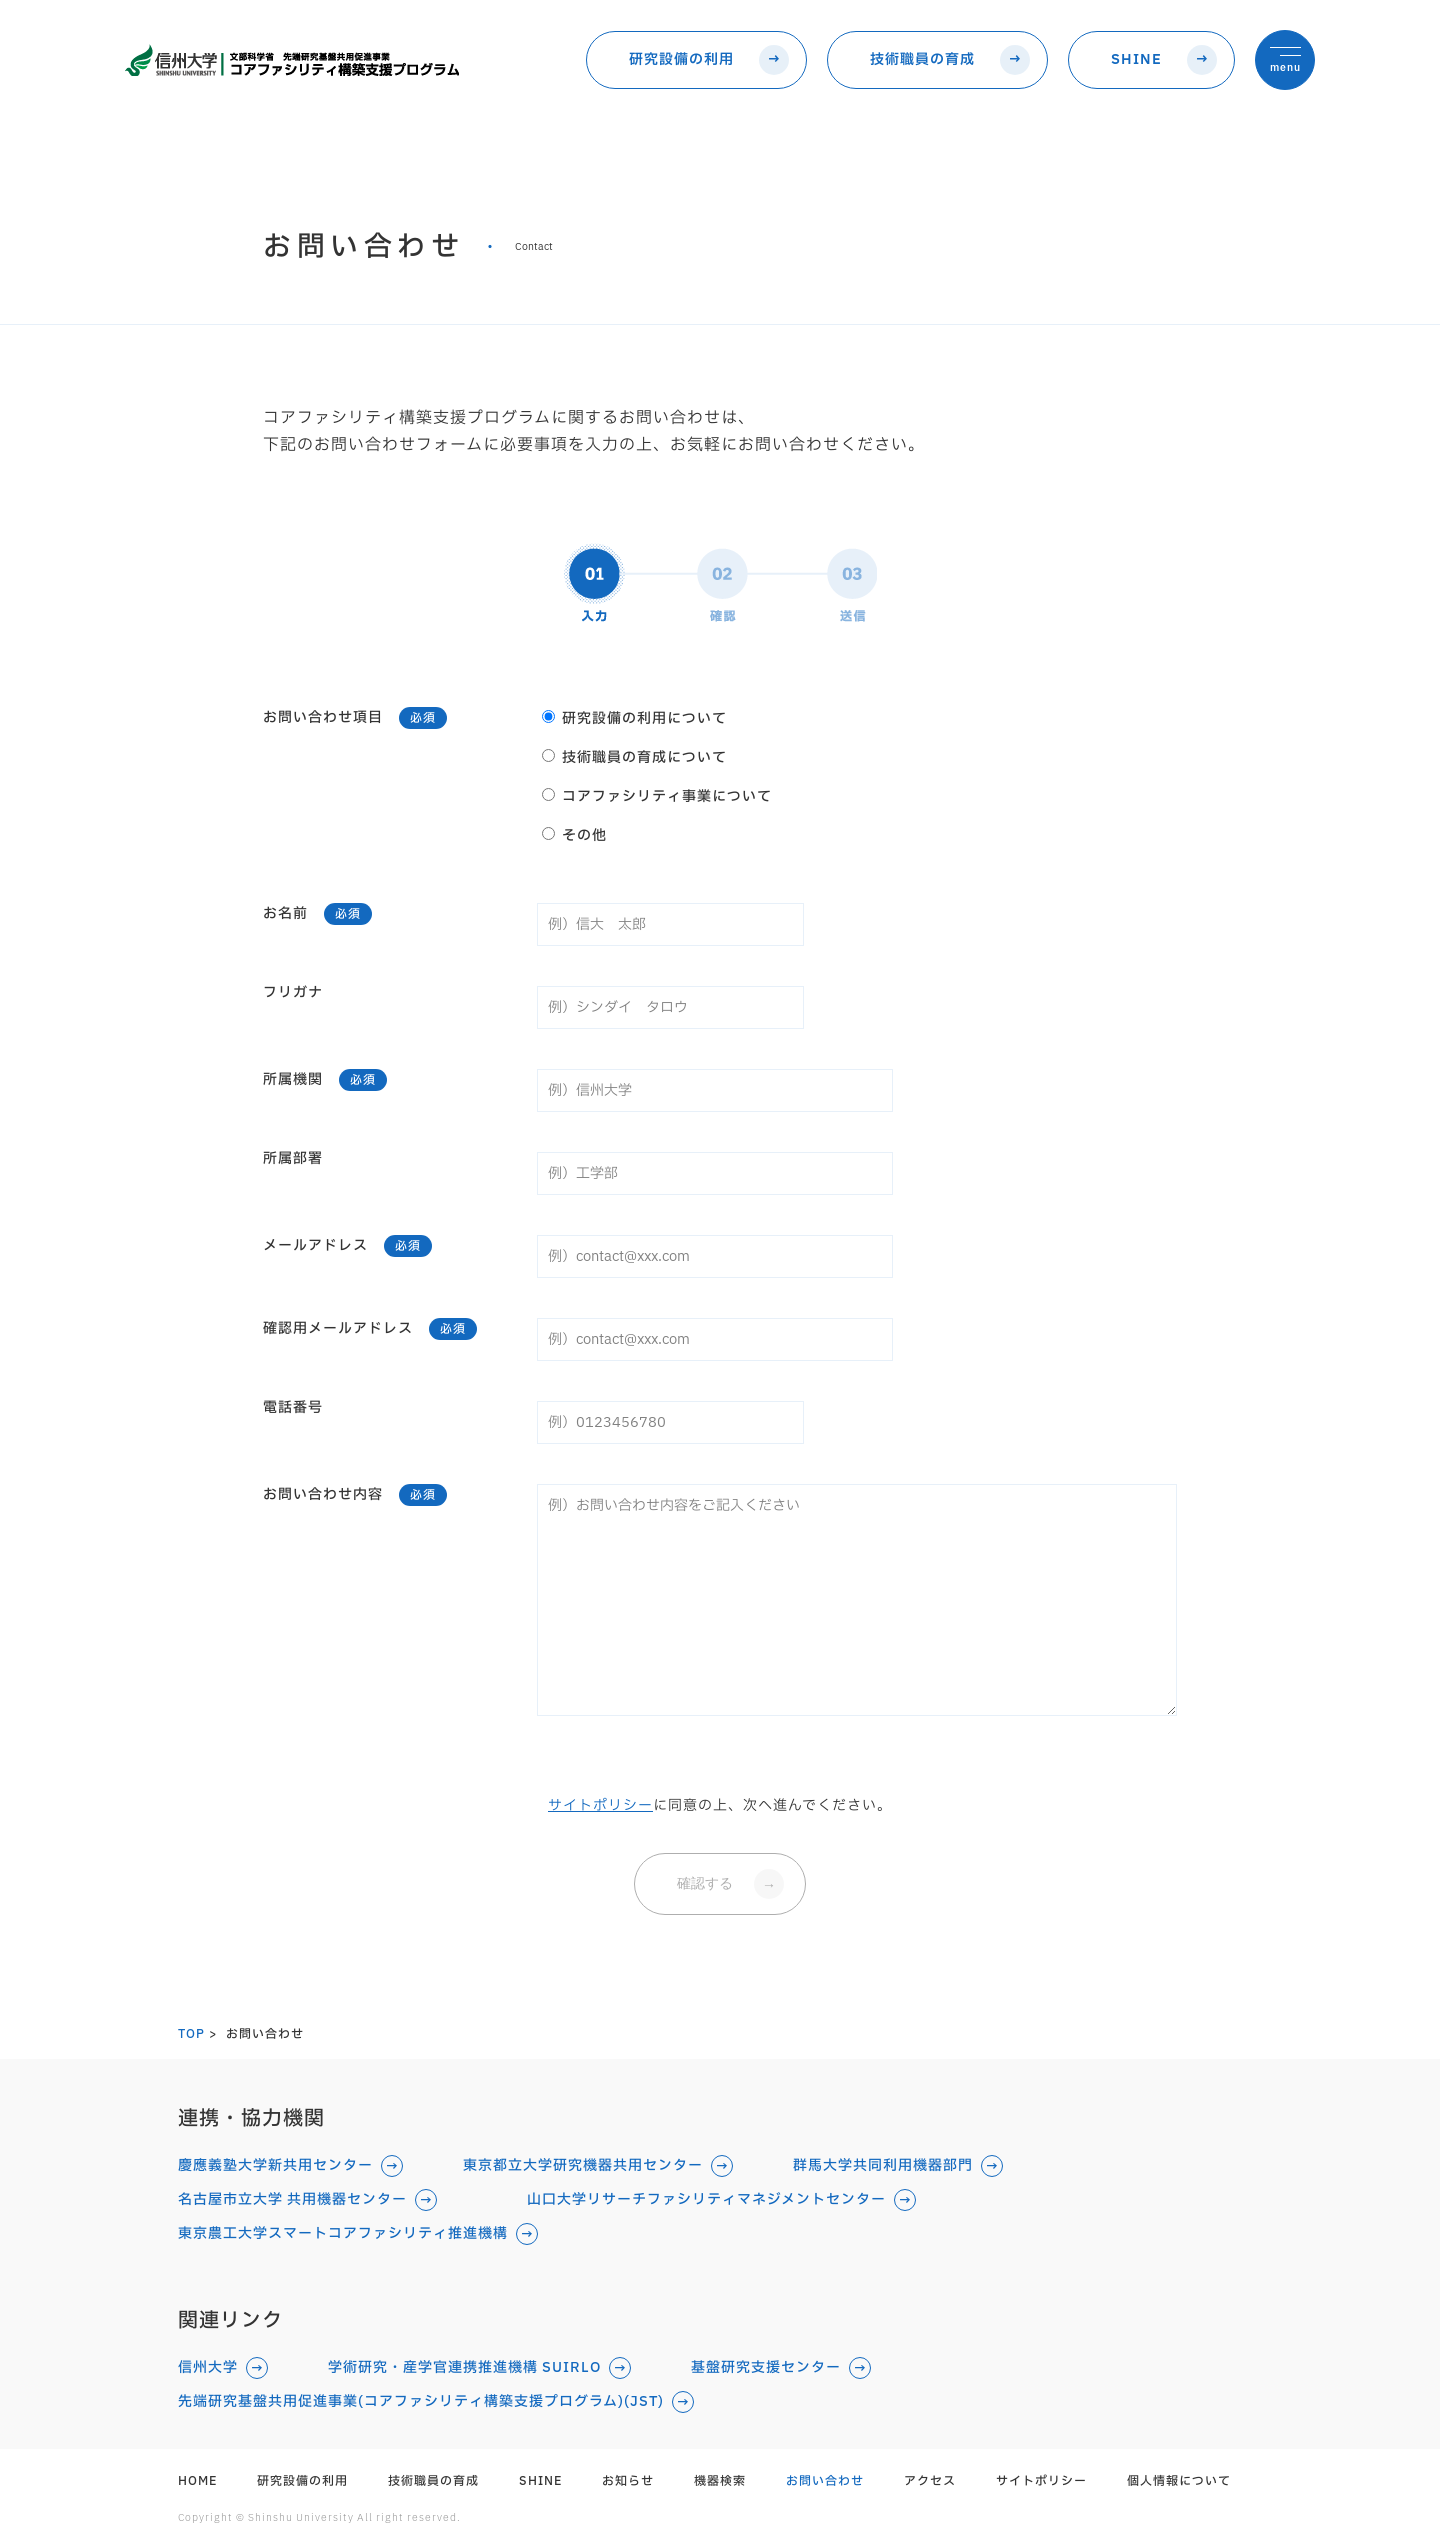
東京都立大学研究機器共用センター (583, 2166)
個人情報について (1179, 2481)
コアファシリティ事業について (657, 795)
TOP (191, 2034)
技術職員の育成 (922, 59)
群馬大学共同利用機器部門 (883, 2166)
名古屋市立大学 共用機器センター (292, 2200)
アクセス (930, 2481)
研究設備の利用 (681, 59)
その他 (574, 834)
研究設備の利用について (634, 717)
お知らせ (628, 2481)
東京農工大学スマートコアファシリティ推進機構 (343, 2234)
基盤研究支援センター (766, 2368)
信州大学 (208, 2368)
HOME (197, 2481)
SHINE (1136, 59)
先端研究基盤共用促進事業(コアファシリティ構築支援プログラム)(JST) (421, 2402)
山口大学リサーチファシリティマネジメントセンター (706, 2200)
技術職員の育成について (634, 756)
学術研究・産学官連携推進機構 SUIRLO (464, 2368)
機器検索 (720, 2481)
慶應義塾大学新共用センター (275, 2166)
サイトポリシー (600, 1806)
